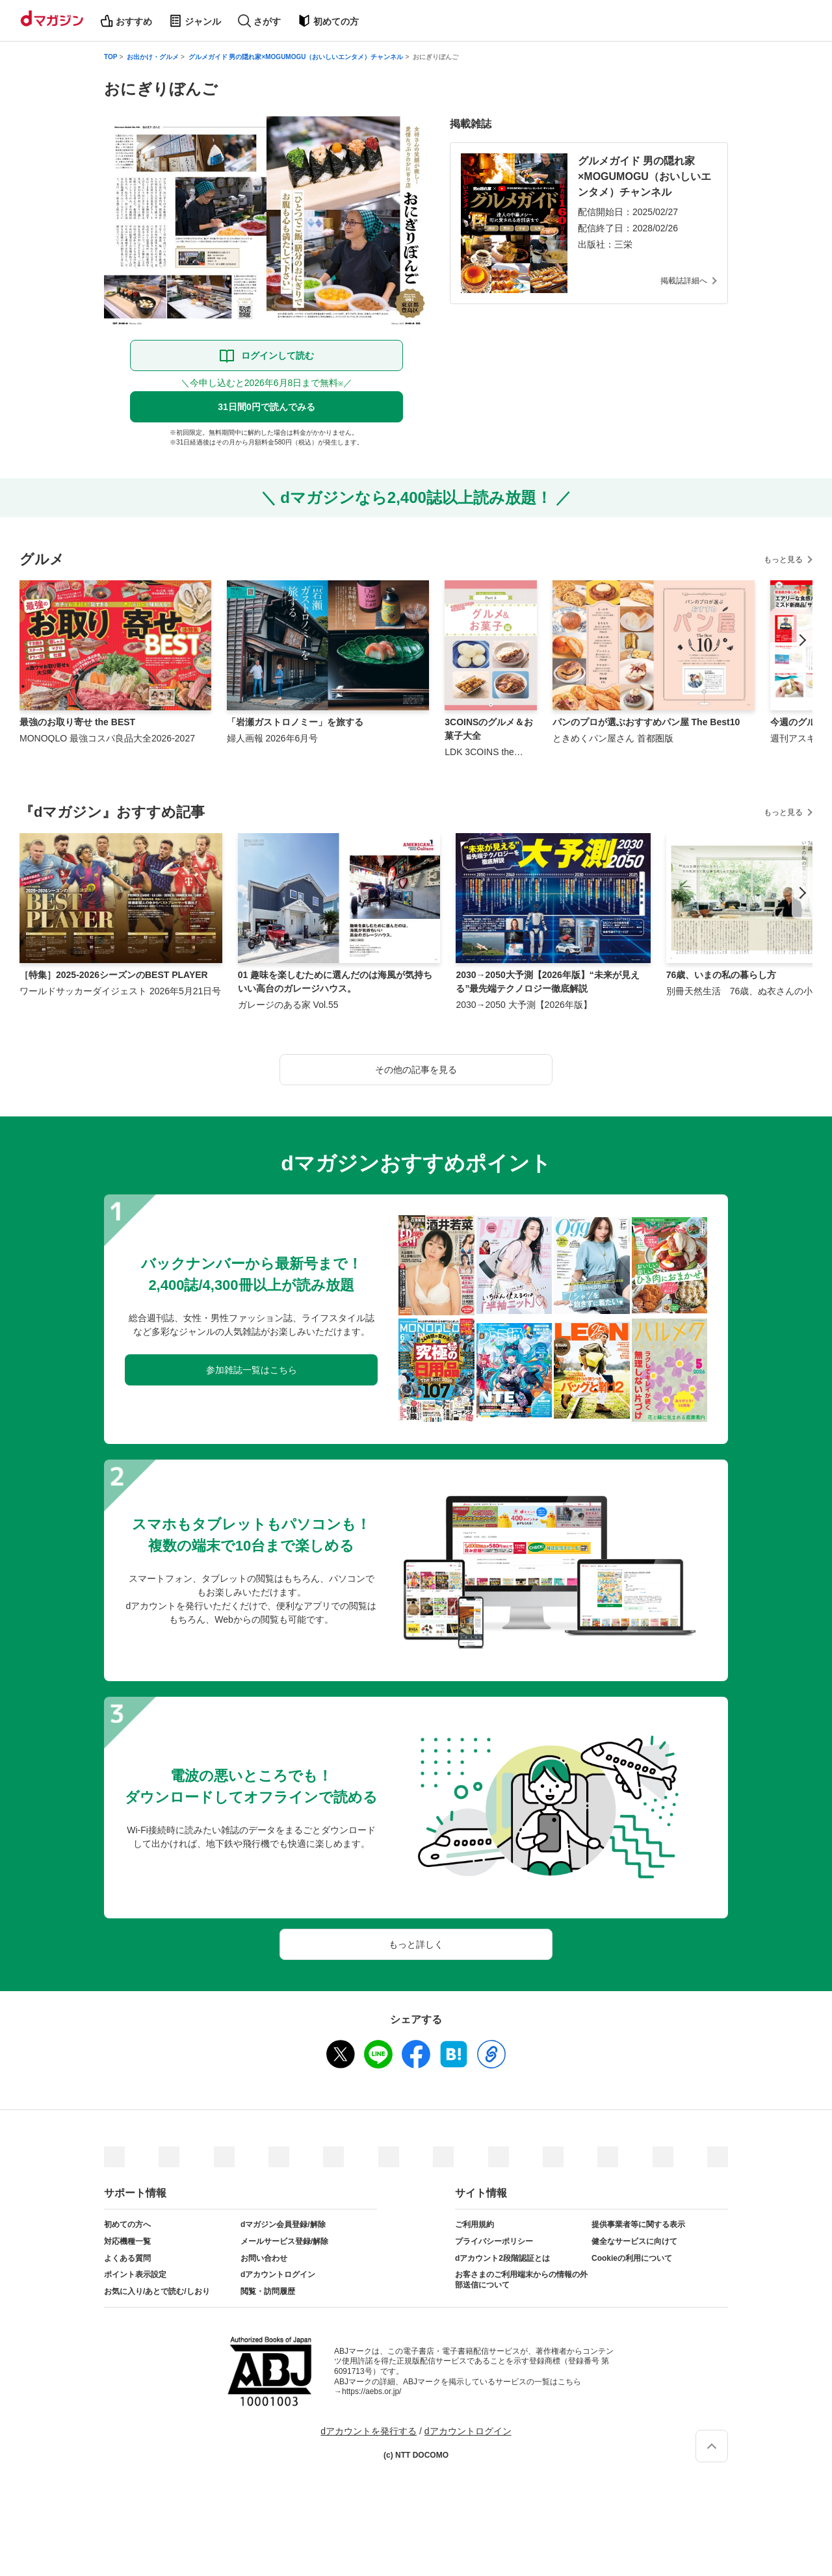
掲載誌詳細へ (683, 280)
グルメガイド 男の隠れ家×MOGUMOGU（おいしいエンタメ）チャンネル (296, 56)
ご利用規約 (474, 2224)
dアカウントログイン (277, 2274)
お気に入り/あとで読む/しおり (157, 2291)
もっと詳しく (416, 1944)
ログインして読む (277, 355)
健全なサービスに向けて (634, 2241)
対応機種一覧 (127, 2241)
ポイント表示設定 (135, 2274)
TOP (110, 56)
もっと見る (783, 559)
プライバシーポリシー (494, 2241)
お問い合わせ (263, 2258)
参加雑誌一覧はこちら (251, 1370)
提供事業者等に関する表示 (638, 2224)
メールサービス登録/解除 (284, 2241)
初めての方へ (127, 2224)
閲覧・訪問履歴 (267, 2291)
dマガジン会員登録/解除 (283, 2224)
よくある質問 (127, 2258)
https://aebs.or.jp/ (371, 2391)
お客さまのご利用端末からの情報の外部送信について (521, 2279)
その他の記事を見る (416, 1069)
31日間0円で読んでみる (266, 407)
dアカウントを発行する (368, 2431)
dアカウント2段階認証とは (502, 2258)
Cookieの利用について (632, 2258)
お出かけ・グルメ (153, 56)
